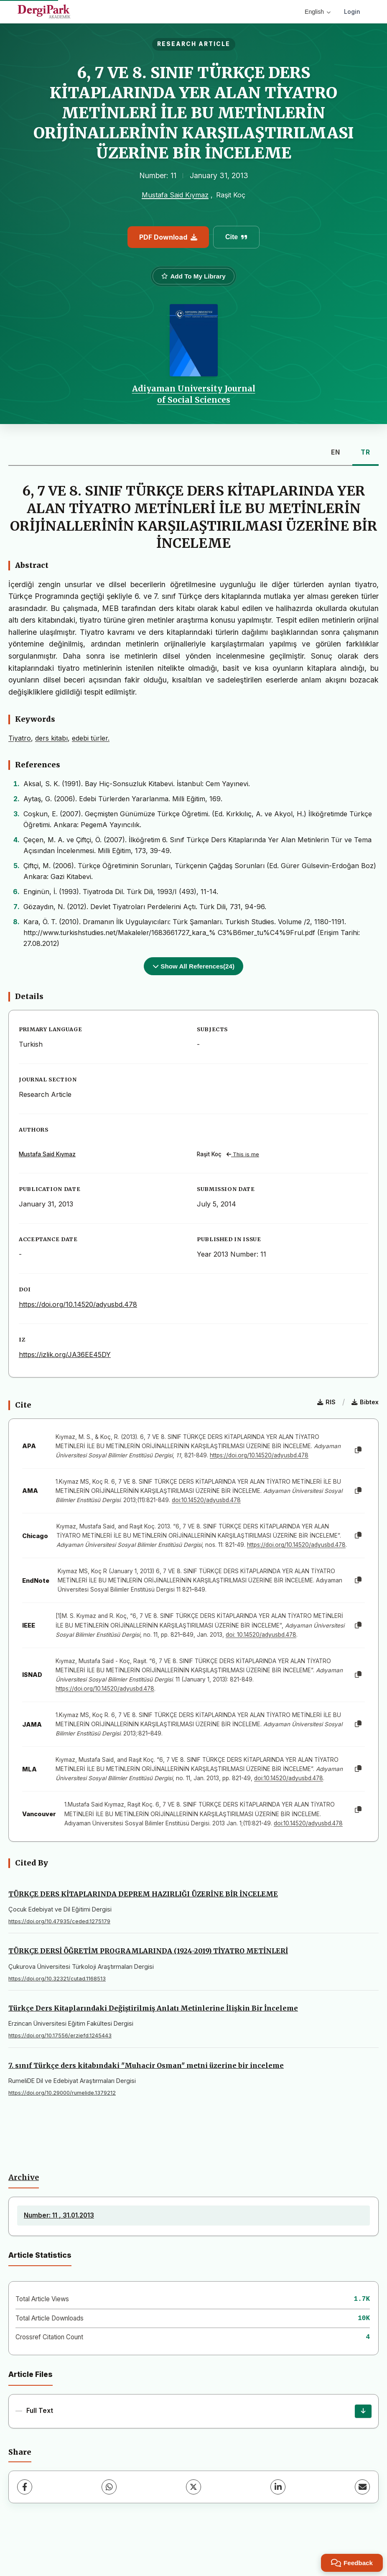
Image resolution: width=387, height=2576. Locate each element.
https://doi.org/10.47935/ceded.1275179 (59, 1921)
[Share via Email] (362, 2486)
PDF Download (168, 237)
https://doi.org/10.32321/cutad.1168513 (57, 1978)
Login (352, 11)
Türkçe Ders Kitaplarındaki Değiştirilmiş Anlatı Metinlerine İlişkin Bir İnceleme (153, 2008)
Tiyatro (19, 738)
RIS (326, 1402)
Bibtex (365, 1402)
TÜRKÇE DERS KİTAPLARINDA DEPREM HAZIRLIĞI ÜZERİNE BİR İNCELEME (143, 1894)
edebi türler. (90, 738)
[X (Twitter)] (193, 2486)
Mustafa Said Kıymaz (175, 195)
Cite (236, 236)
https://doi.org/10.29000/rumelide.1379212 (62, 2093)
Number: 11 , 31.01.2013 (59, 2215)
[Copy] (358, 1450)
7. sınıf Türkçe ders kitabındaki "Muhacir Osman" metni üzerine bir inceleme (146, 2065)
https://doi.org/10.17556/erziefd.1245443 (60, 2035)
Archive (23, 2177)
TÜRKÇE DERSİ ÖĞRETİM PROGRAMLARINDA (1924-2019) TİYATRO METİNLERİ (148, 1951)
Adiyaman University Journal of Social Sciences (193, 393)
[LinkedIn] (277, 2486)
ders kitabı (51, 738)
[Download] (363, 2411)
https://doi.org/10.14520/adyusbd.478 (78, 1304)
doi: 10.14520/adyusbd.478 (261, 1634)
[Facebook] (24, 2486)
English (318, 11)
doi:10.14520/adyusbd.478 (206, 1500)
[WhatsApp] (109, 2486)
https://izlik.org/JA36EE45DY (65, 1354)
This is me (243, 1154)
